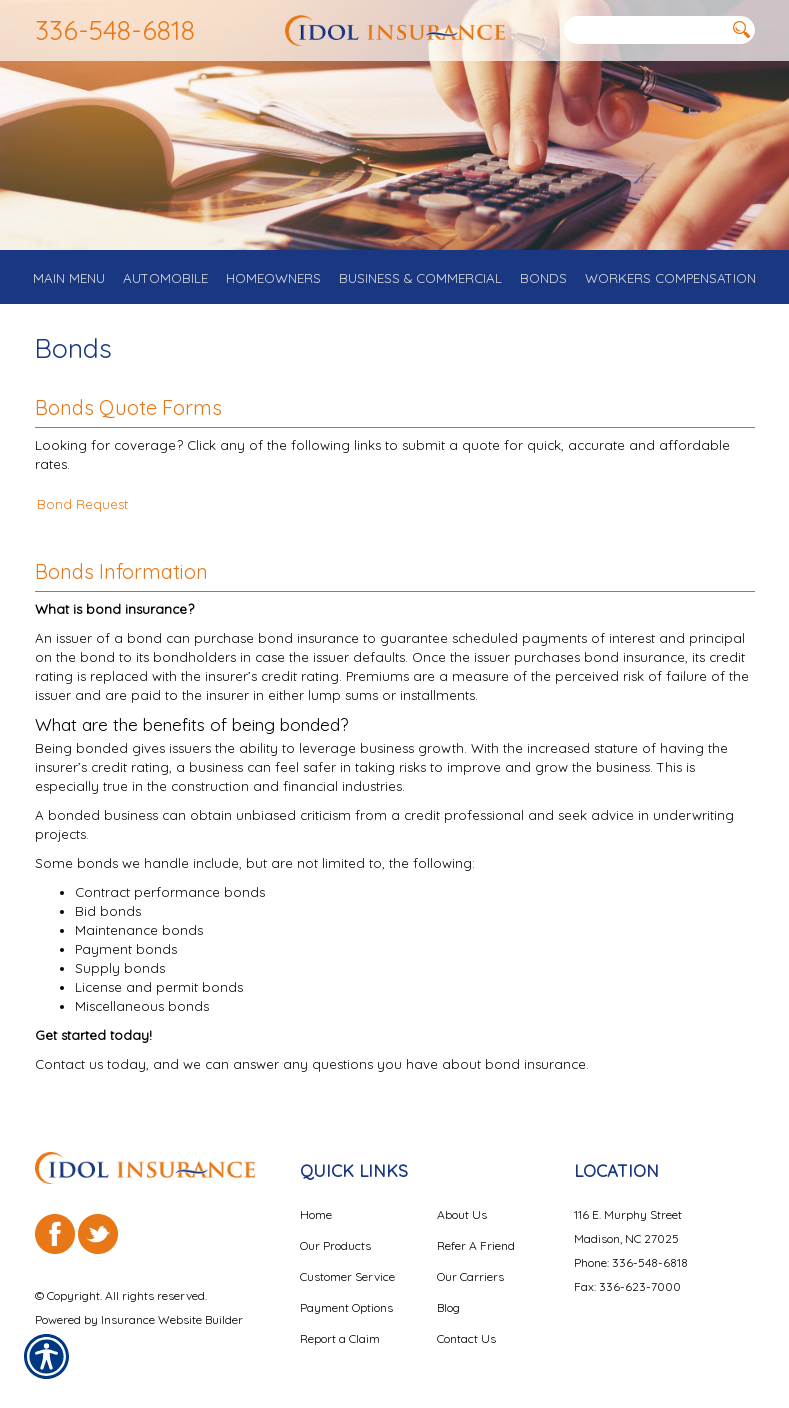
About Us (462, 1214)
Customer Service (347, 1276)
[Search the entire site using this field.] (645, 30)
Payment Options (346, 1307)
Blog (448, 1307)
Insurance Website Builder (172, 1318)
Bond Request (82, 507)
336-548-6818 (115, 30)
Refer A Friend (476, 1245)
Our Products (335, 1245)
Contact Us (466, 1338)
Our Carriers (470, 1276)
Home (316, 1214)
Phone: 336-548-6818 (631, 1262)
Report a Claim (340, 1338)
